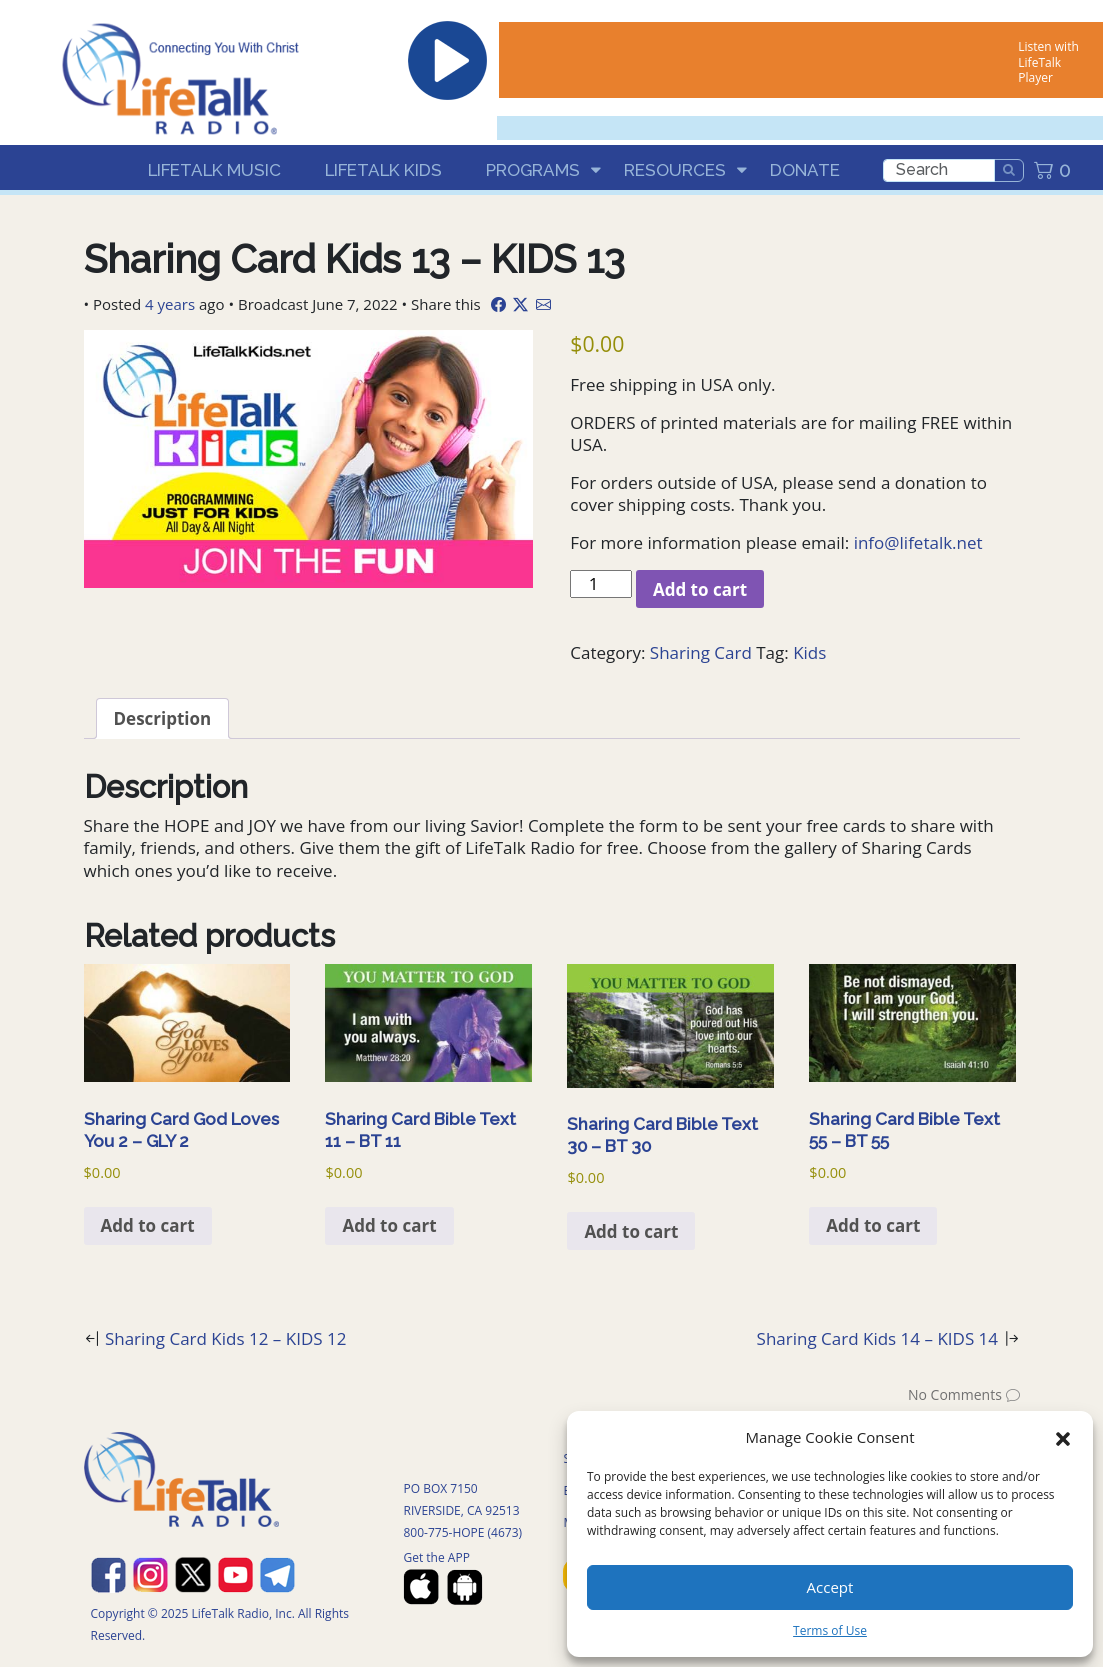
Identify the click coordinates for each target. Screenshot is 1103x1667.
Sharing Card (701, 652)
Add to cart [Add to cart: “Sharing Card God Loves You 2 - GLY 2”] (148, 1225)
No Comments (955, 1394)
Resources (675, 170)
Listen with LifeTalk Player (1048, 62)
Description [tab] (163, 718)
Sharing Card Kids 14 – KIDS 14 (878, 1338)
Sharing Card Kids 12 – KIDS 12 (226, 1338)
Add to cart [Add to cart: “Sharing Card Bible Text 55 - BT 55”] (873, 1225)
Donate (805, 170)
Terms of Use (830, 1630)
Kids (809, 652)
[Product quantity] (601, 584)
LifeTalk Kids (383, 170)
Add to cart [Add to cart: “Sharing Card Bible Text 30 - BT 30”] (631, 1231)
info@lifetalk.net (918, 542)
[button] (1063, 1437)
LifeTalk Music (214, 170)
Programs (533, 170)
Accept (830, 1587)
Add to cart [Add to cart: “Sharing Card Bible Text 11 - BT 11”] (389, 1225)
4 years (170, 304)
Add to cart (700, 589)
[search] (939, 170)
